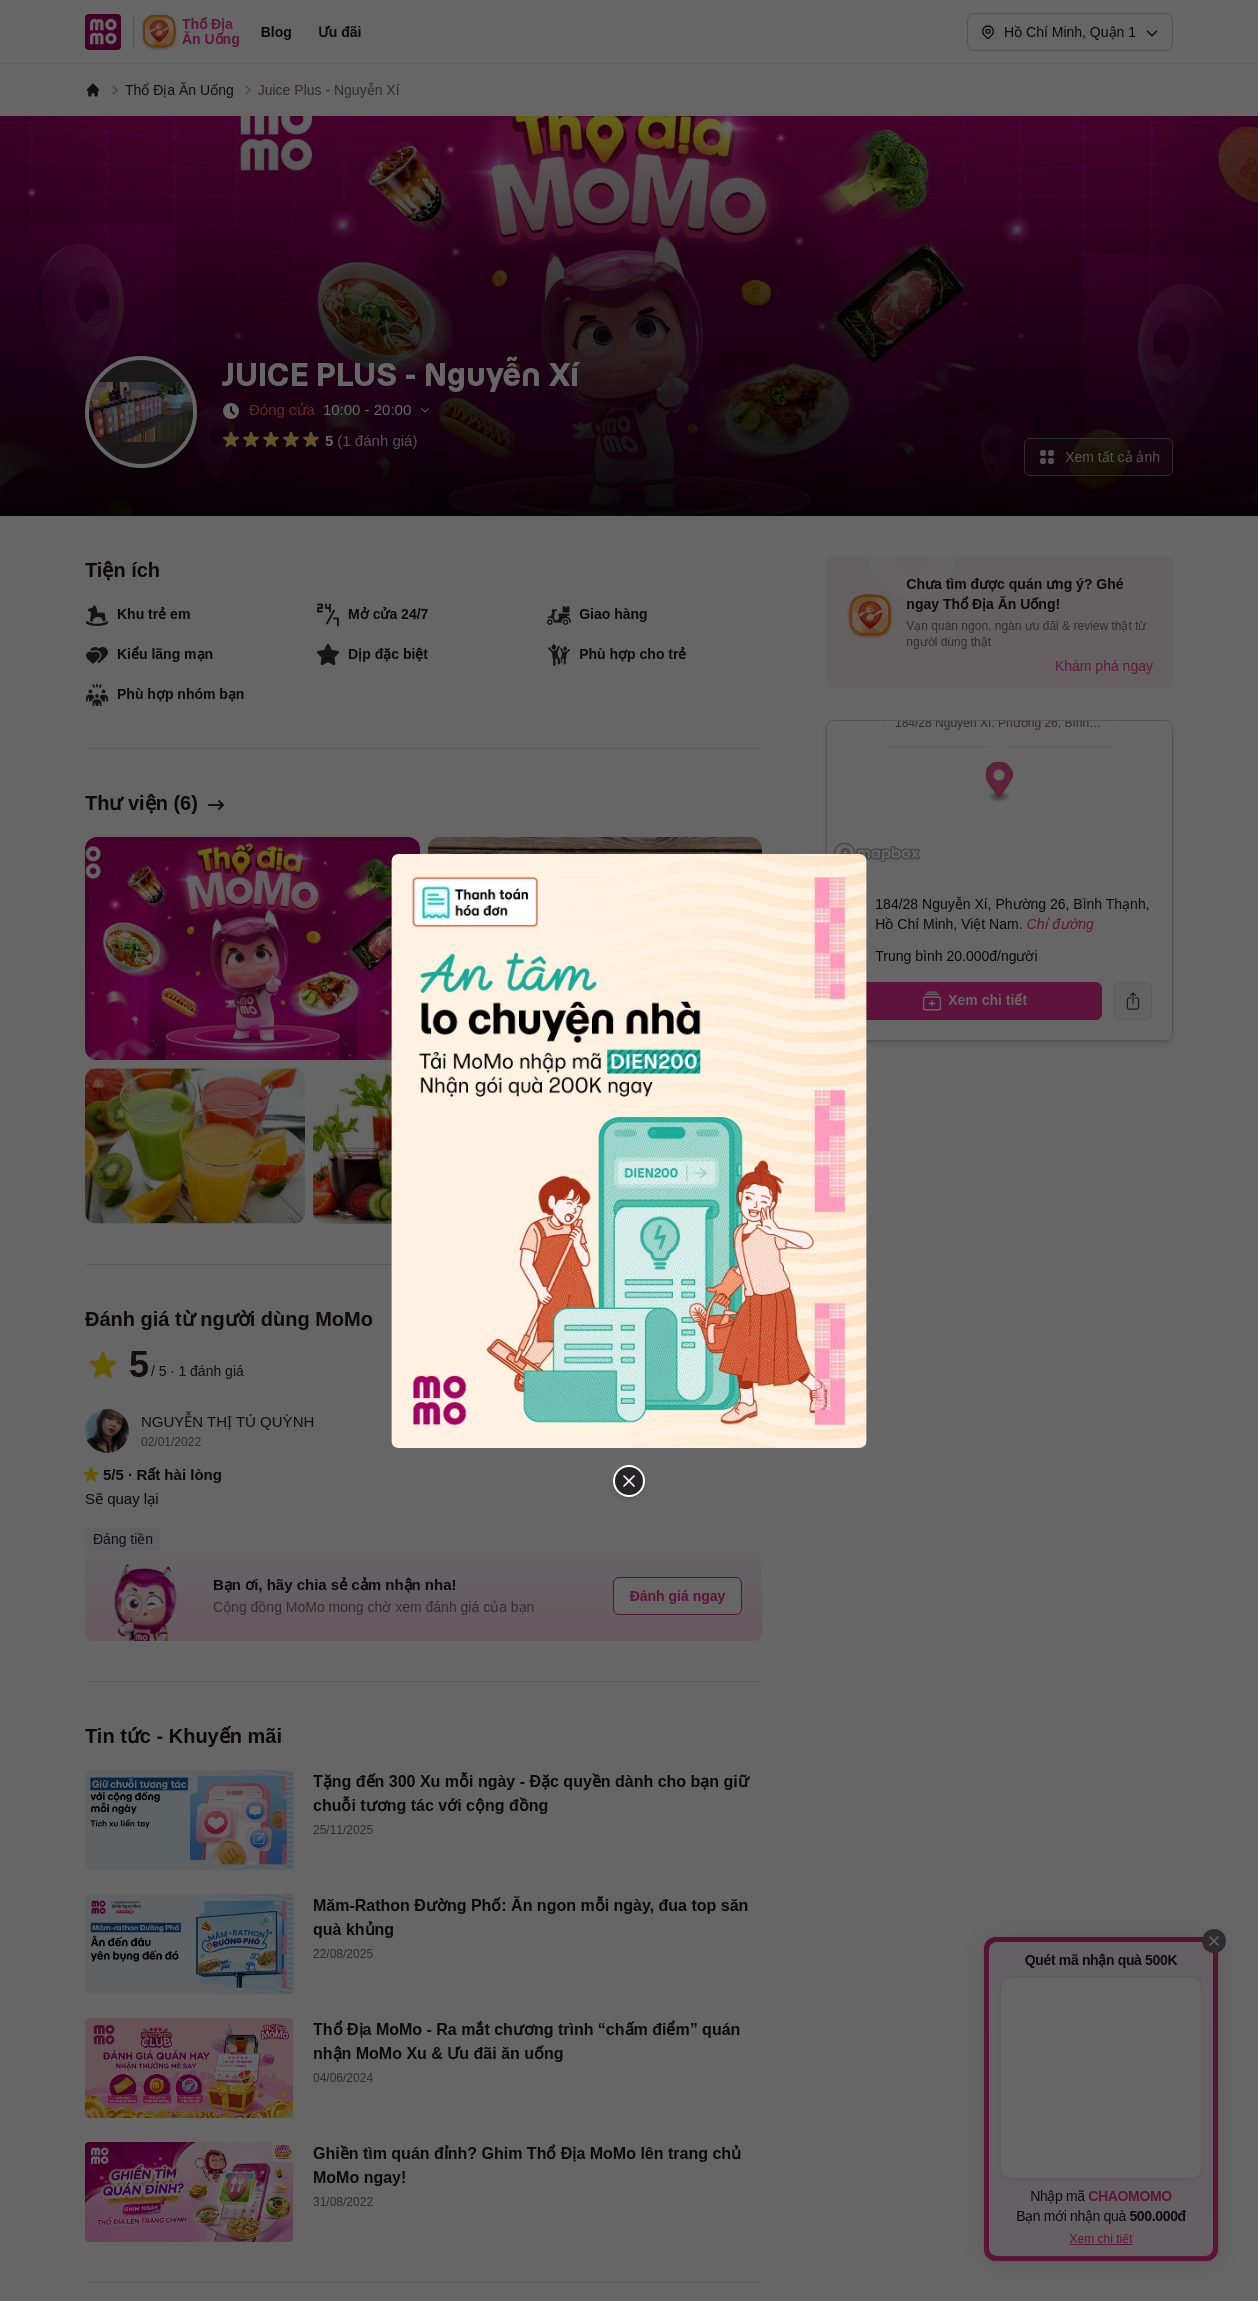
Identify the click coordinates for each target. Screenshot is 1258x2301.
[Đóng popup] (629, 1480)
